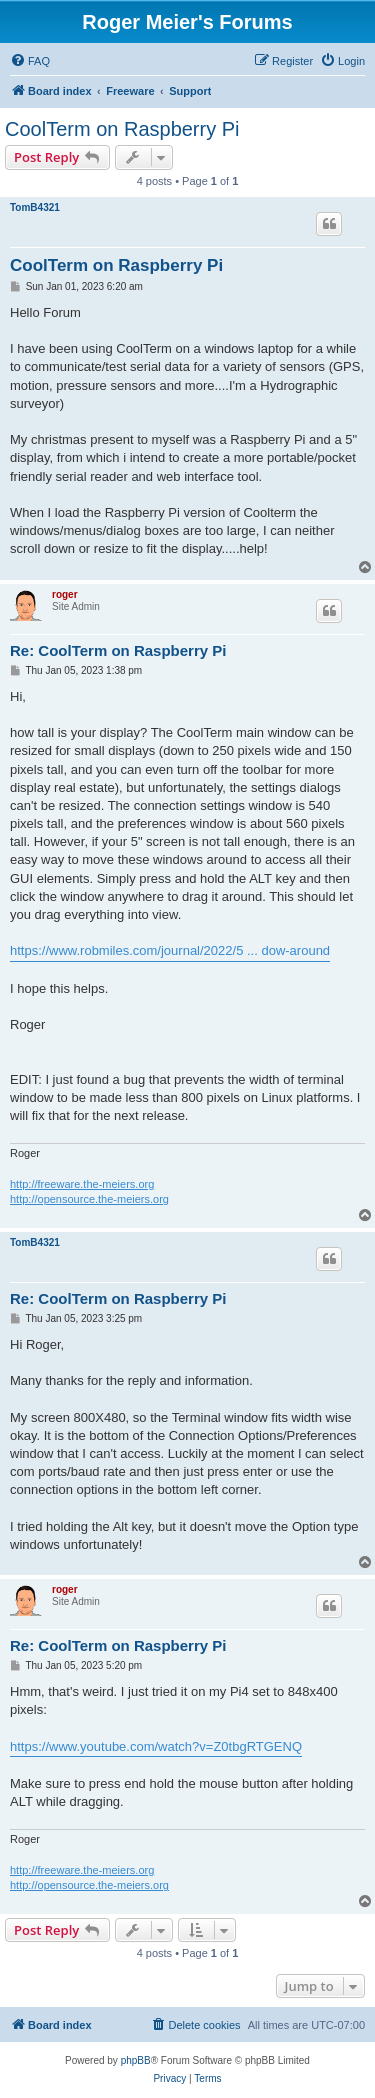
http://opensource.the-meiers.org (89, 1199)
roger (65, 594)
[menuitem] (30, 61)
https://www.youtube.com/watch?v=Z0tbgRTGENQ (156, 1746)
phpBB (136, 2060)
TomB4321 (35, 207)
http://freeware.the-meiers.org (82, 1184)
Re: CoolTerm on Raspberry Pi (118, 650)
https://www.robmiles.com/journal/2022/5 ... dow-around (170, 950)
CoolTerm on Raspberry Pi (122, 129)
